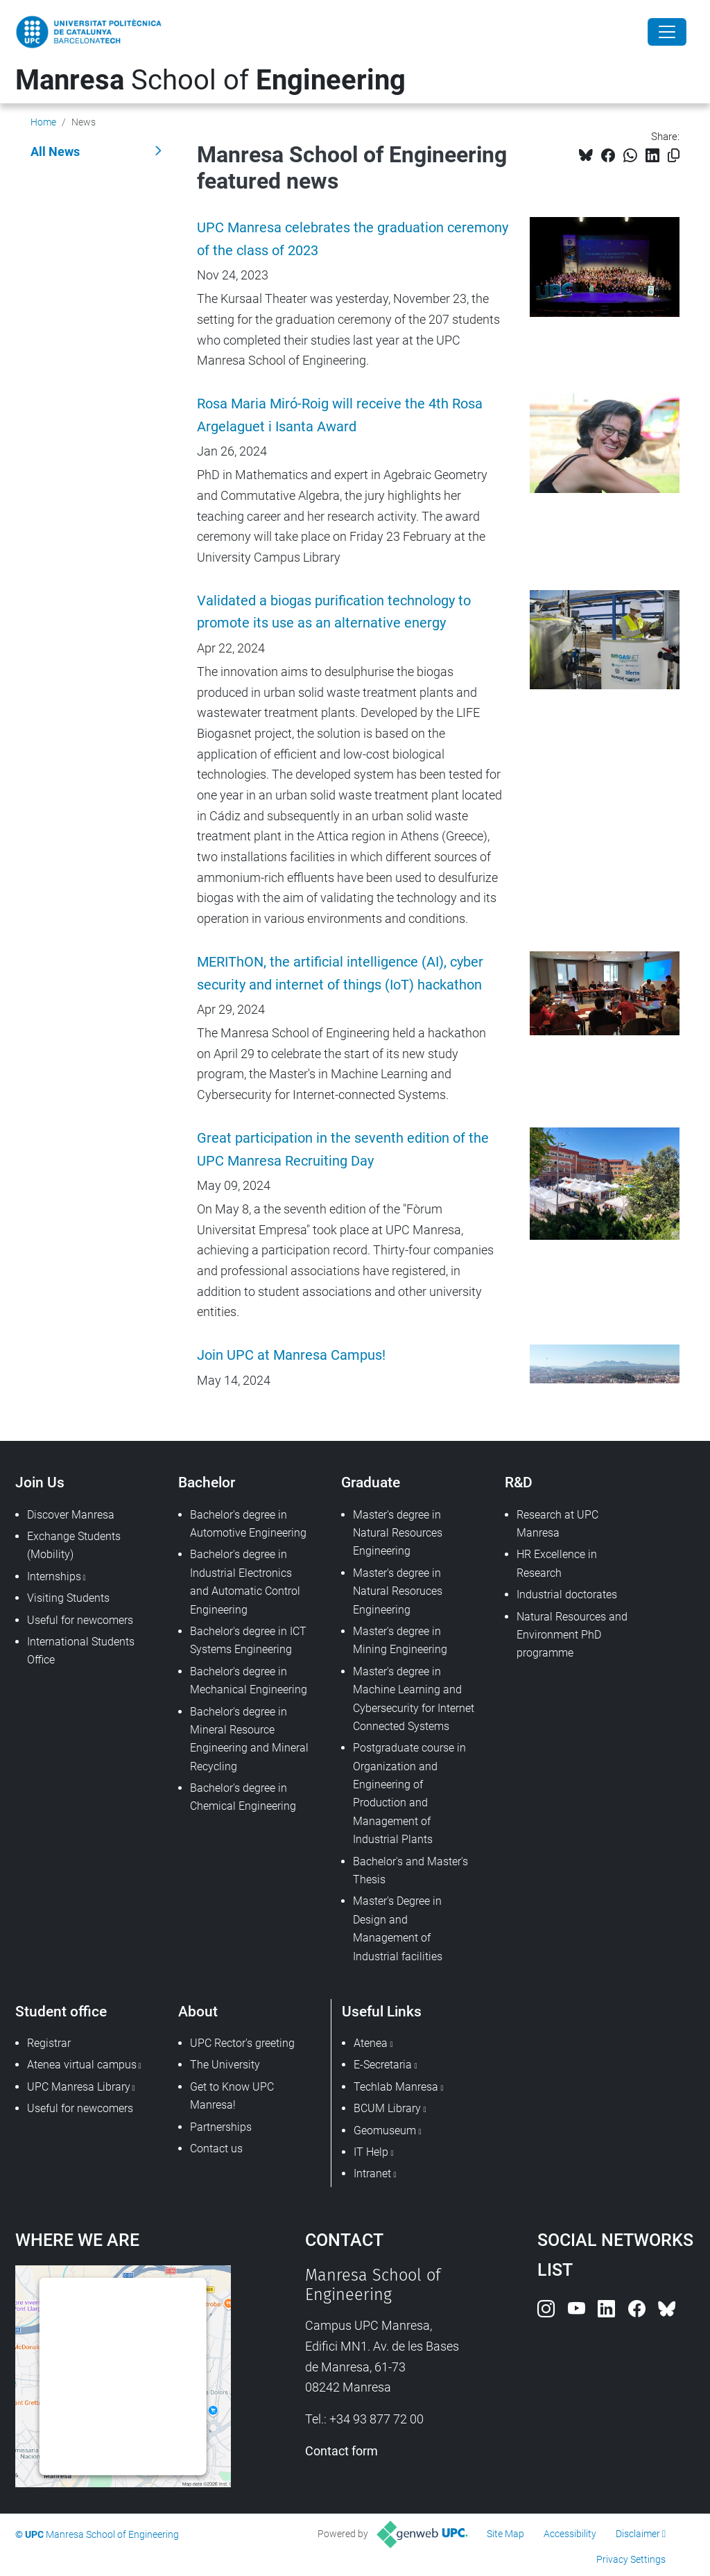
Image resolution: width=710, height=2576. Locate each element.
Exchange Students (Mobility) (74, 1545)
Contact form (341, 2451)
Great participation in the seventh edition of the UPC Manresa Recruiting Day (343, 1149)
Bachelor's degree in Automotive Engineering (248, 1523)
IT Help (371, 2152)
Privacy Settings (631, 2559)
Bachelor (206, 1482)
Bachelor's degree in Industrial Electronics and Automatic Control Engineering (245, 1582)
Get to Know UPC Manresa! (232, 2095)
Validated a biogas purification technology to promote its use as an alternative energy (334, 612)
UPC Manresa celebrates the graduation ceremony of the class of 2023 (352, 239)
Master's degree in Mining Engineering (400, 1640)
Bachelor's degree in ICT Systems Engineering (248, 1640)
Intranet (372, 2173)
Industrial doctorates (567, 1594)
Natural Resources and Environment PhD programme (572, 1635)
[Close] (667, 32)
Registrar (49, 2043)
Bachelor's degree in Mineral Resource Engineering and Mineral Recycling (249, 1739)
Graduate (370, 1482)
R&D (518, 1482)
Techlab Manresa (396, 2086)
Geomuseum (385, 2130)
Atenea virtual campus (82, 2064)
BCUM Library (387, 2108)
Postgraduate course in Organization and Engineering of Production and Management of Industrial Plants (409, 1793)
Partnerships (221, 2127)
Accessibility (570, 2533)
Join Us (39, 1482)
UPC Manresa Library (78, 2086)
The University (225, 2064)
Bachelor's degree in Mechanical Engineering (248, 1680)
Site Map (505, 2533)
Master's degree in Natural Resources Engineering (397, 1533)
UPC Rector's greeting (242, 2043)
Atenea (371, 2043)
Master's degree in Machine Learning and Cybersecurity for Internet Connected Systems (413, 1699)
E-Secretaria (383, 2064)
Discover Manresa (70, 1514)
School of (210, 80)
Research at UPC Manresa (557, 1523)
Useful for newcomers (80, 1620)
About (198, 2011)
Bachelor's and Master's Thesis (410, 1870)
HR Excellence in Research (557, 1563)
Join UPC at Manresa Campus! (291, 1355)
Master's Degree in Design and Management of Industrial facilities (397, 1928)
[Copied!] (673, 156)
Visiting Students (68, 1598)
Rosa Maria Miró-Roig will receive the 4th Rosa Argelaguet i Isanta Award (340, 415)
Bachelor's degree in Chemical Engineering (243, 1797)
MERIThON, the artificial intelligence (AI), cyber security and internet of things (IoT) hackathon (340, 973)
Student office (61, 2011)
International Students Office (81, 1650)
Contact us (216, 2148)
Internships (54, 1576)
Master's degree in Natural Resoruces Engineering (397, 1591)
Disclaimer (638, 2533)
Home (43, 122)
